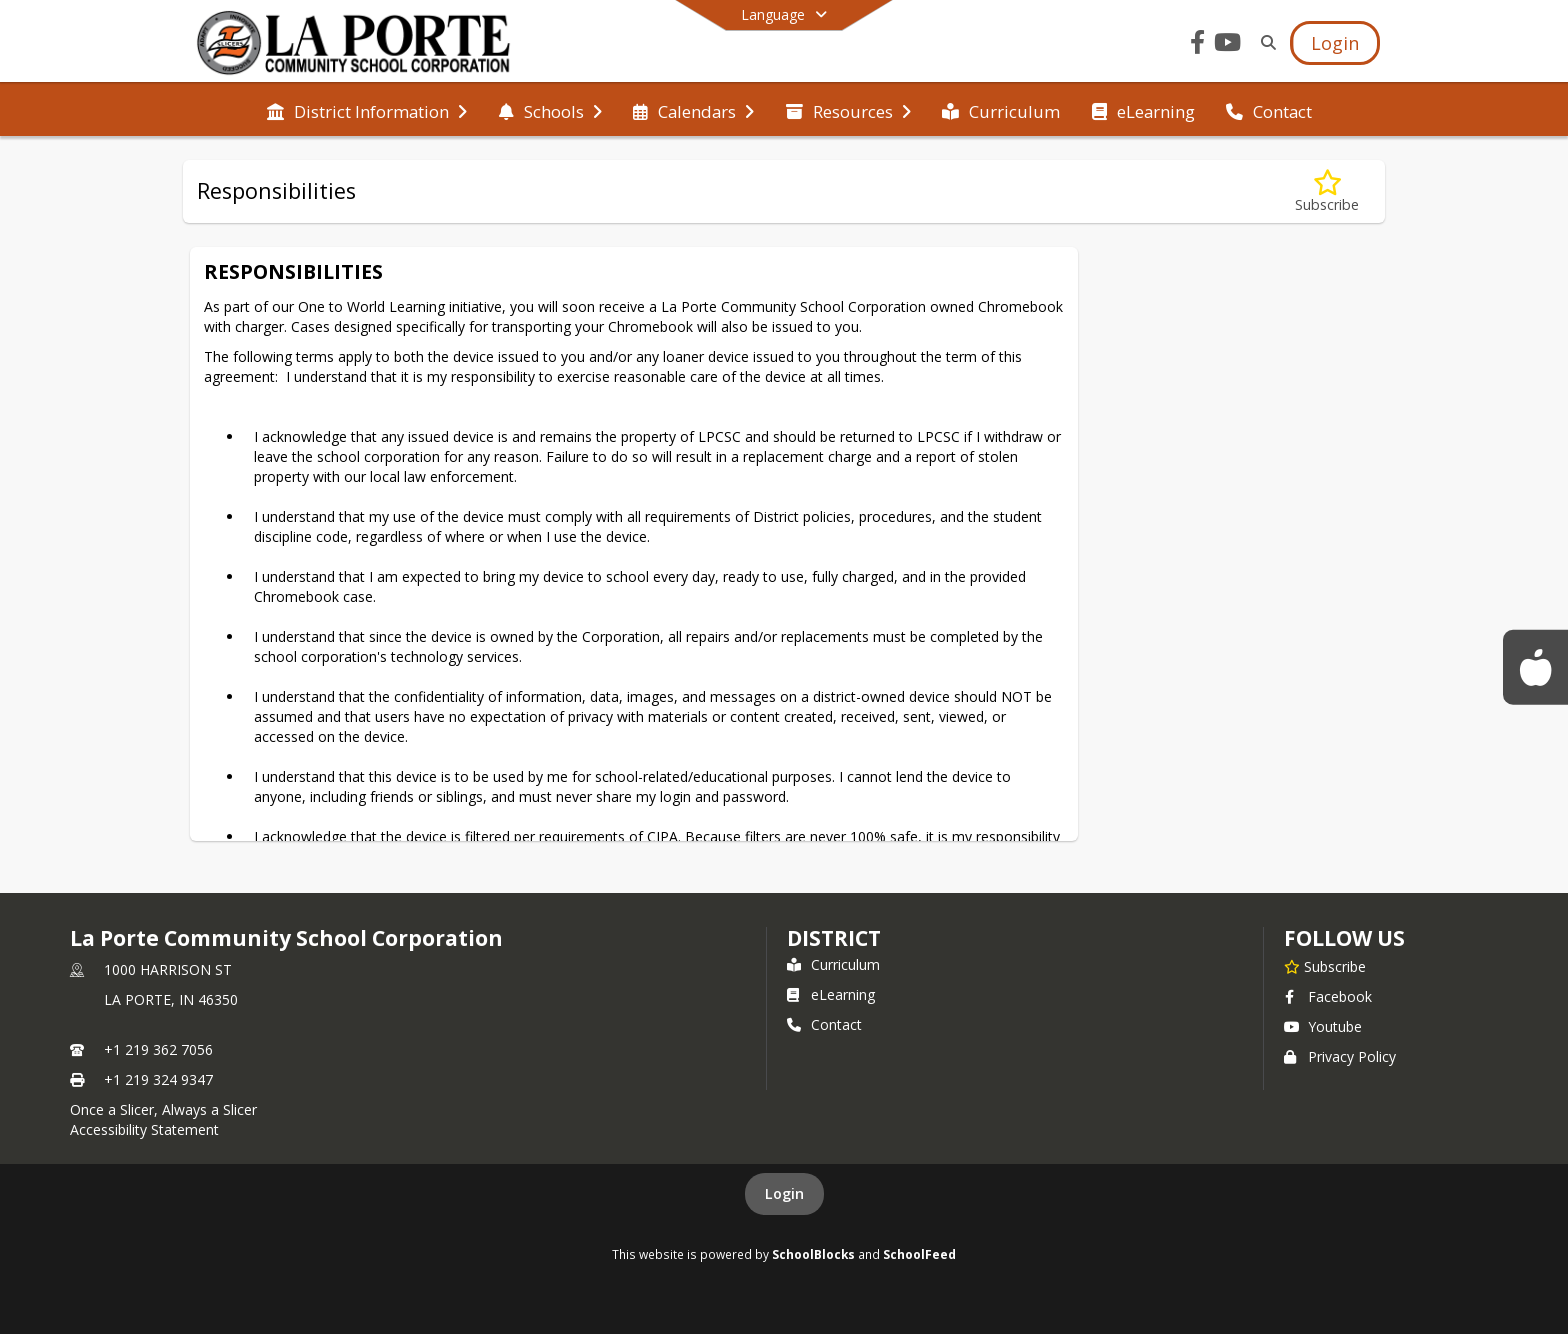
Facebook (1328, 996)
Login (784, 1193)
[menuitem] (367, 110)
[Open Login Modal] (1335, 43)
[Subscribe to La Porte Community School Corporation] (1325, 966)
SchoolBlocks (813, 1254)
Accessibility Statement (144, 1129)
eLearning (831, 994)
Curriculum (833, 964)
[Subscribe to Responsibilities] (1327, 191)
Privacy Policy (1340, 1056)
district (834, 938)
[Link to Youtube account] (1228, 45)
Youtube (1323, 1026)
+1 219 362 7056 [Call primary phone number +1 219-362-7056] (158, 1049)
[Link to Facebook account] (1198, 45)
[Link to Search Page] (1264, 42)
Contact (824, 1024)
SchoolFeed (919, 1254)
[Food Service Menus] (1535, 666)
